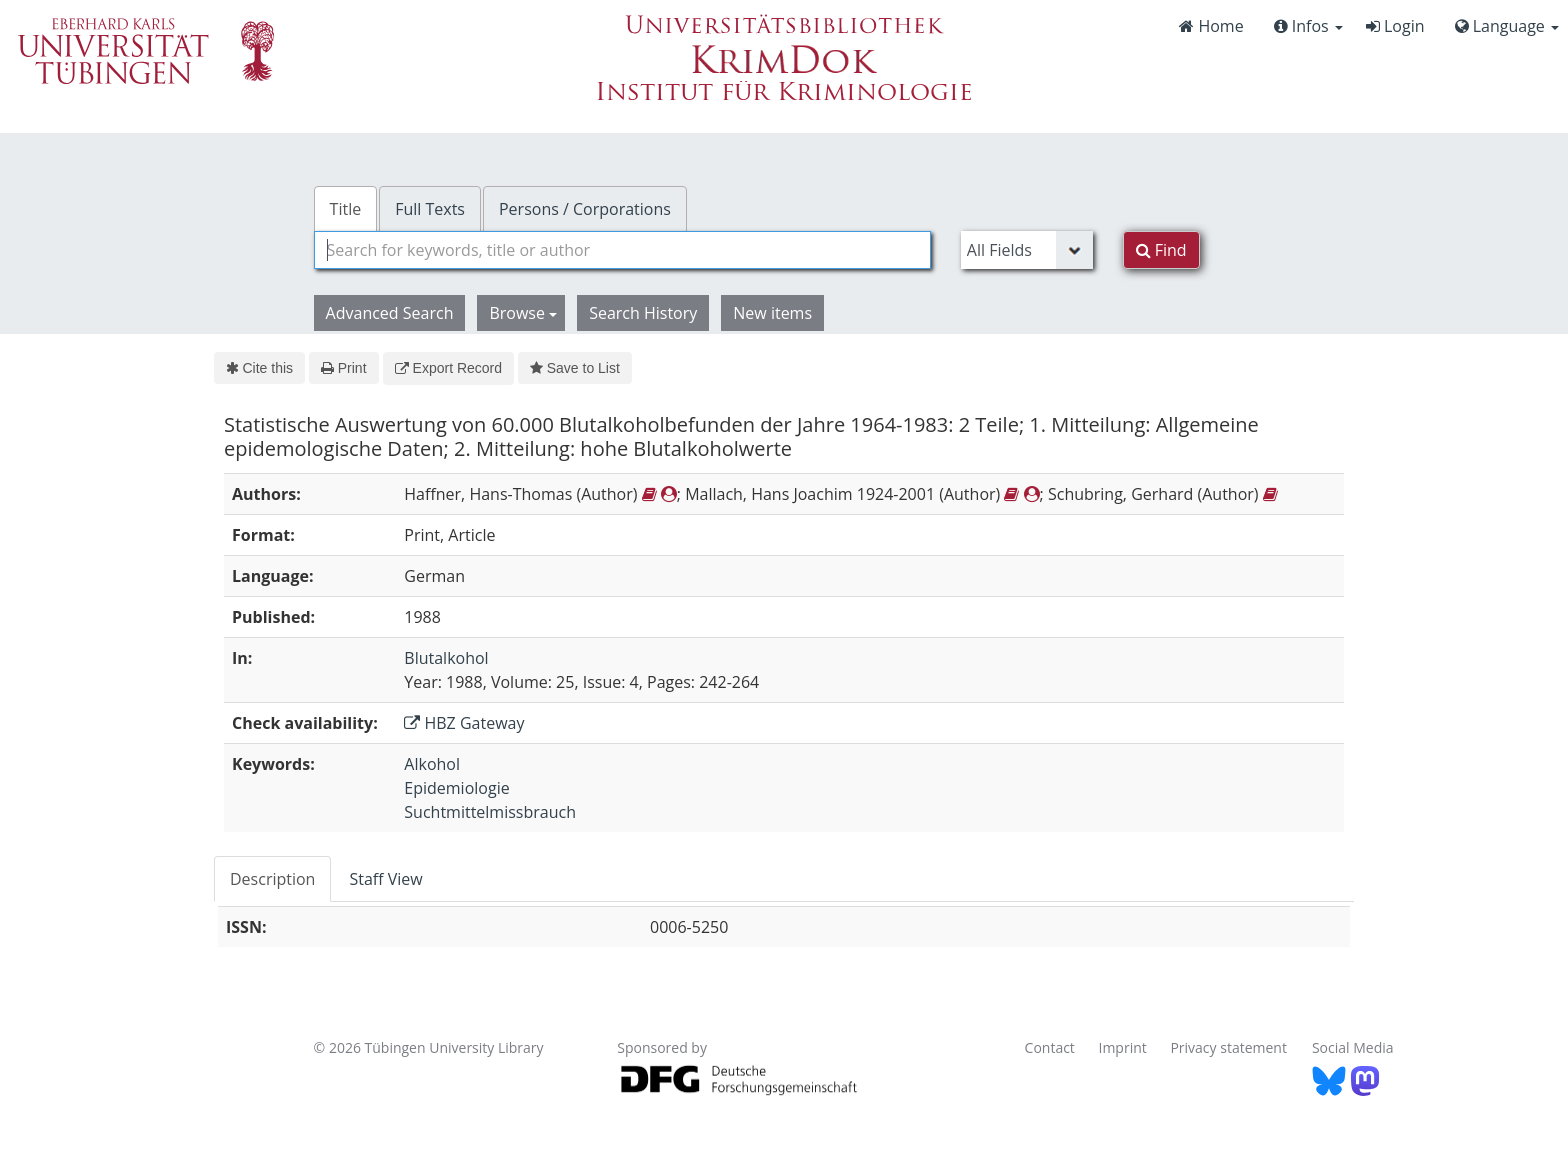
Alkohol (432, 764)
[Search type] (1027, 250)
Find (1161, 250)
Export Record (448, 368)
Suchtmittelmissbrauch (490, 812)
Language (1507, 26)
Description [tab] (272, 879)
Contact (1050, 1047)
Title (346, 209)
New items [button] (772, 313)
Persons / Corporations (585, 209)
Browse (523, 313)
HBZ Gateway (464, 723)
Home (1211, 26)
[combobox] (622, 250)
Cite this (259, 368)
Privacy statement (1228, 1047)
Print (343, 368)
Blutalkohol (446, 658)
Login (1395, 26)
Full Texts (430, 209)
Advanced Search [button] (390, 313)
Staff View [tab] (385, 879)
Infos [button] (1308, 26)
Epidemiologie (456, 788)
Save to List (575, 368)
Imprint (1123, 1047)
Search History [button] (643, 313)
